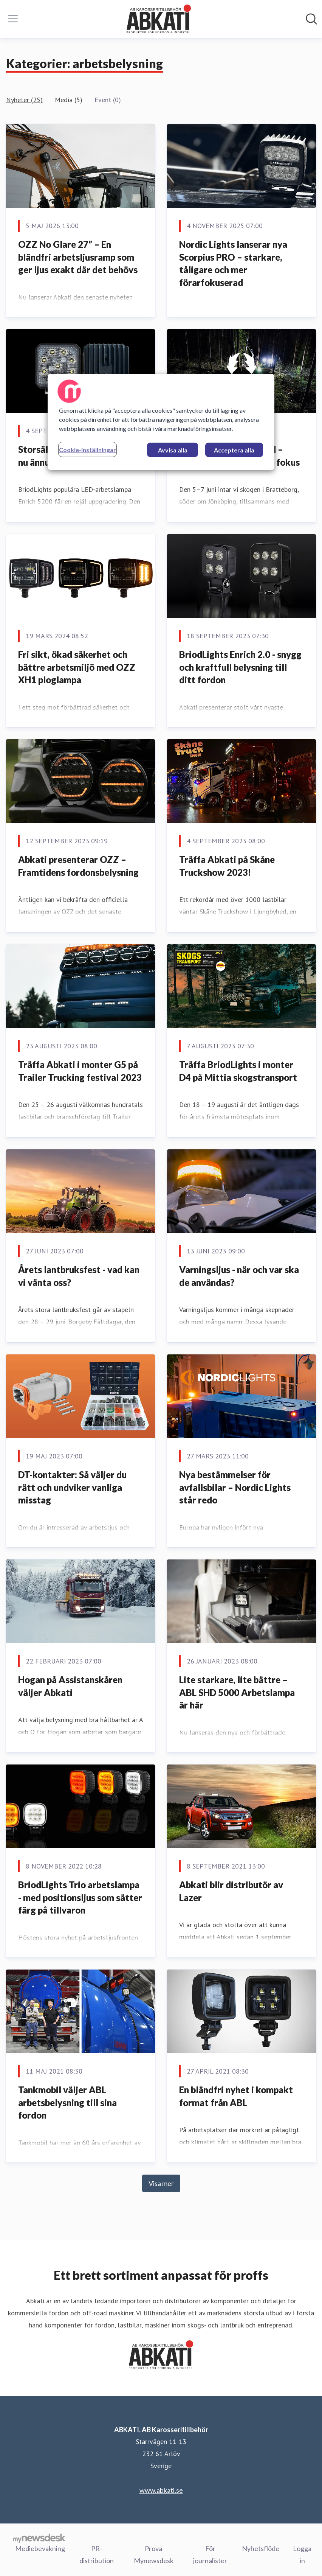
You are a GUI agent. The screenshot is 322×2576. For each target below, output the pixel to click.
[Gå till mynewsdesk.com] (39, 2538)
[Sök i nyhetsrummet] (311, 19)
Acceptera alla (234, 450)
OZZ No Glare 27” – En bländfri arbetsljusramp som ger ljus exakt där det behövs (78, 257)
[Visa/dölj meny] (13, 18)
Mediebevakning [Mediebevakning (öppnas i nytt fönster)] (40, 2548)
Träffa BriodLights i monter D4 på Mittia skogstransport (238, 1071)
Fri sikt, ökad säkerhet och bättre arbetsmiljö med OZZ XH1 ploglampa (76, 667)
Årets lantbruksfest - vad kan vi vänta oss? (78, 1276)
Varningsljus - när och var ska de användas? (239, 1276)
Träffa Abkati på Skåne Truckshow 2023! (227, 866)
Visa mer (161, 2183)
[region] (161, 422)
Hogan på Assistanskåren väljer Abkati (70, 1686)
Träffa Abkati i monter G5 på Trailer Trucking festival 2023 (80, 1071)
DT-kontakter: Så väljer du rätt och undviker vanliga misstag (72, 1487)
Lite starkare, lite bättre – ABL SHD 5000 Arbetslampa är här (237, 1692)
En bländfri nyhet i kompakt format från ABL (236, 2096)
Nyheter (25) (24, 99)
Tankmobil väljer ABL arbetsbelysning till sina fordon (67, 2102)
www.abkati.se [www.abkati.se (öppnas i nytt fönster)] (161, 2490)
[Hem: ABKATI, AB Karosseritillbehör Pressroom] (159, 19)
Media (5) (68, 99)
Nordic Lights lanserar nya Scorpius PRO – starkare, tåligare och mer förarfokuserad (233, 263)
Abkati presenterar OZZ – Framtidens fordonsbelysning (78, 866)
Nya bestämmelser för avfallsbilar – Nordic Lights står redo (235, 1487)
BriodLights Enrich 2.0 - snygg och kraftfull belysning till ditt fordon (240, 667)
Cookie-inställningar (87, 449)
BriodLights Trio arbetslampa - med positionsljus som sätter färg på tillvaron (80, 1897)
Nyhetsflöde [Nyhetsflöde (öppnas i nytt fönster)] (260, 2548)
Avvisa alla (172, 450)
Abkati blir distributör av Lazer (231, 1891)
